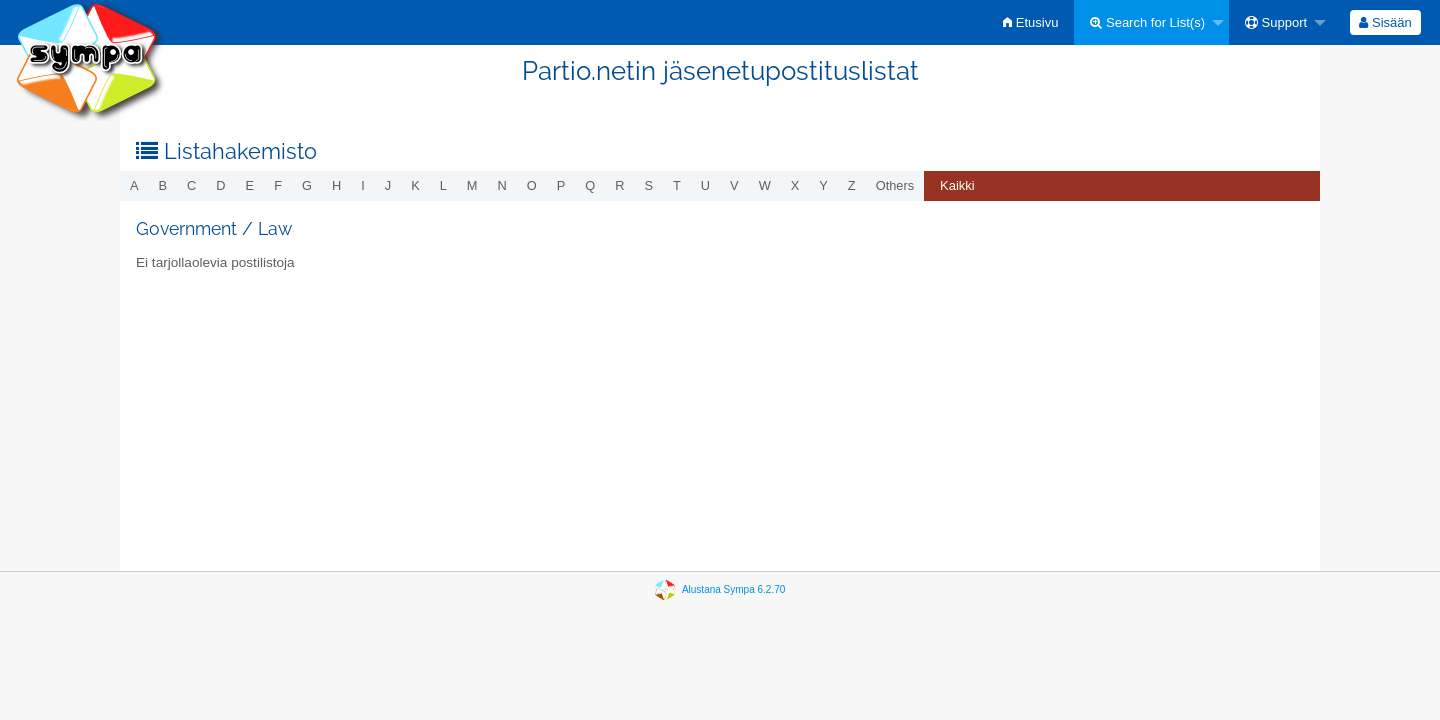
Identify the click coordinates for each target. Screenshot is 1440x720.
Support (1276, 22)
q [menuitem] (590, 185)
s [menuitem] (648, 185)
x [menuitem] (795, 185)
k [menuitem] (415, 185)
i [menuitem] (363, 185)
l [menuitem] (443, 185)
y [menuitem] (823, 185)
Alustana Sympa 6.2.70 (733, 589)
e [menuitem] (250, 185)
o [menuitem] (532, 185)
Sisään (1385, 22)
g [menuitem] (307, 185)
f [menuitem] (278, 185)
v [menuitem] (734, 185)
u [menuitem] (705, 185)
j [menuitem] (388, 185)
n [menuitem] (502, 185)
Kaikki (957, 185)
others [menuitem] (895, 185)
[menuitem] (1030, 22)
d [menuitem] (220, 185)
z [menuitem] (852, 185)
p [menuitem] (561, 185)
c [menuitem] (191, 185)
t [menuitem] (677, 185)
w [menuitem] (765, 185)
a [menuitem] (134, 185)
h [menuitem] (336, 185)
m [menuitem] (472, 185)
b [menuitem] (163, 185)
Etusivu (1030, 22)
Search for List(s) (1147, 22)
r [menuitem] (619, 185)
